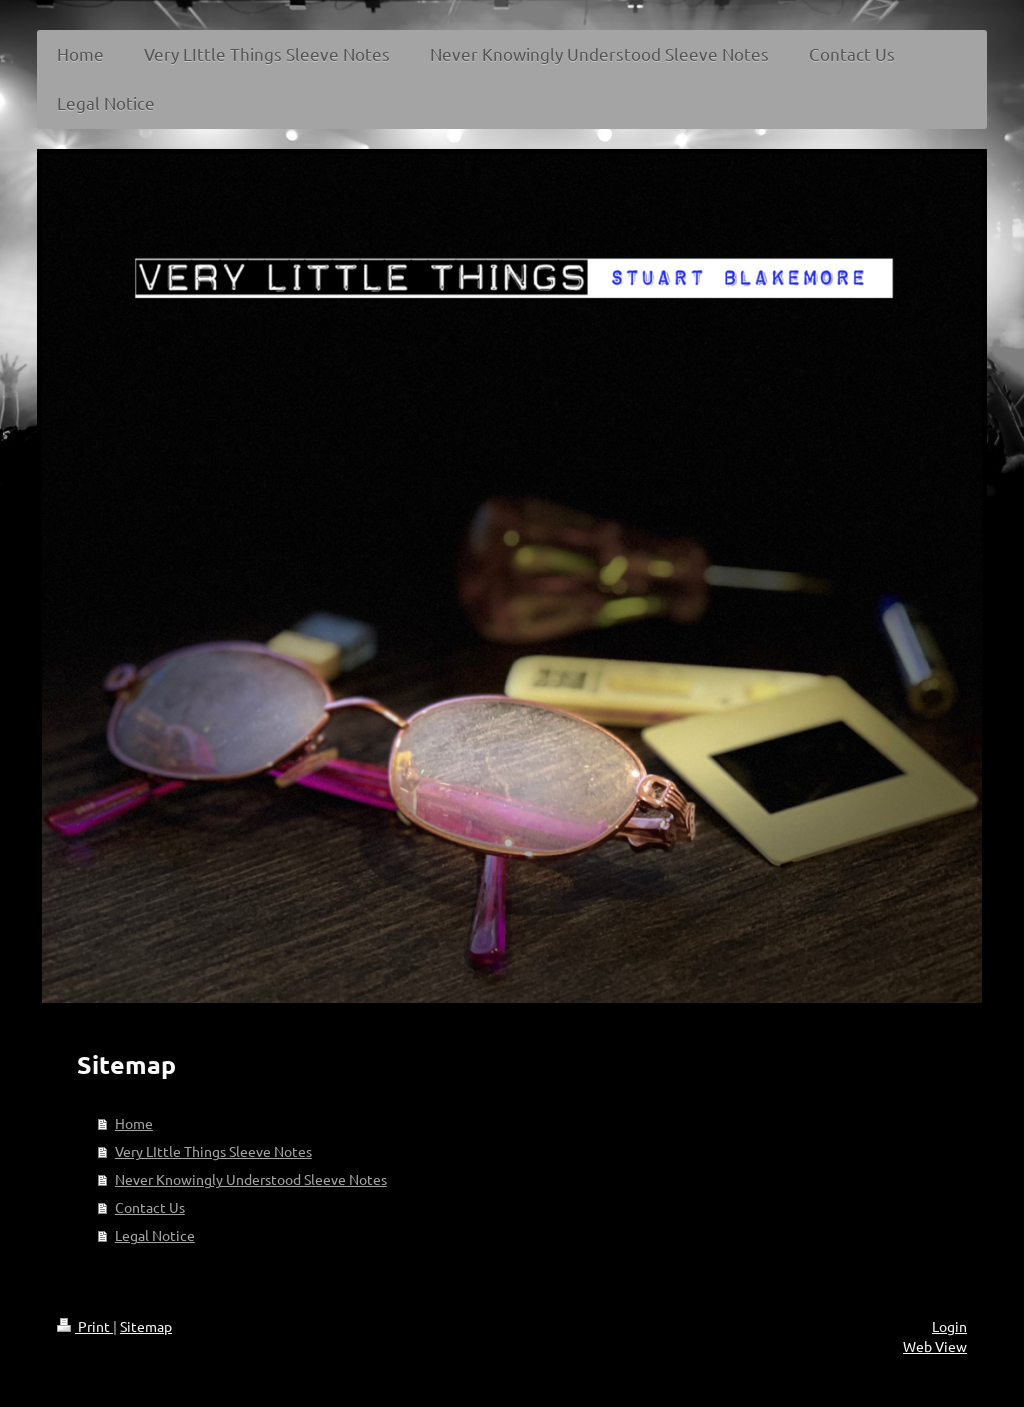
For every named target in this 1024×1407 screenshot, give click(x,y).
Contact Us (150, 1207)
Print (85, 1326)
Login (949, 1326)
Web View (935, 1346)
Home (134, 1123)
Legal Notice (155, 1235)
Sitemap (146, 1326)
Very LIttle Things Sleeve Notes (213, 1151)
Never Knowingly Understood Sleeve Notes (251, 1179)
